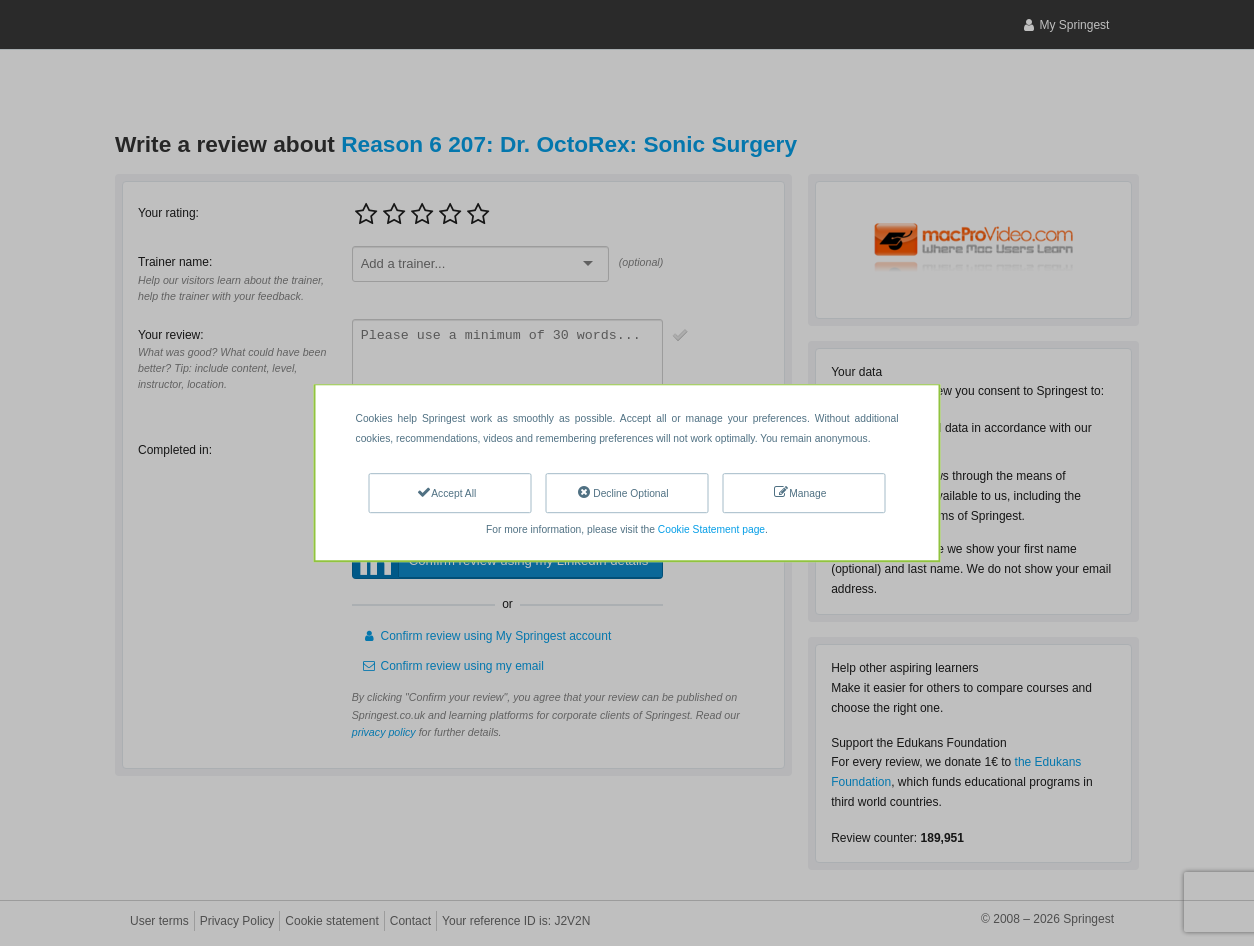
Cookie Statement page (711, 529)
